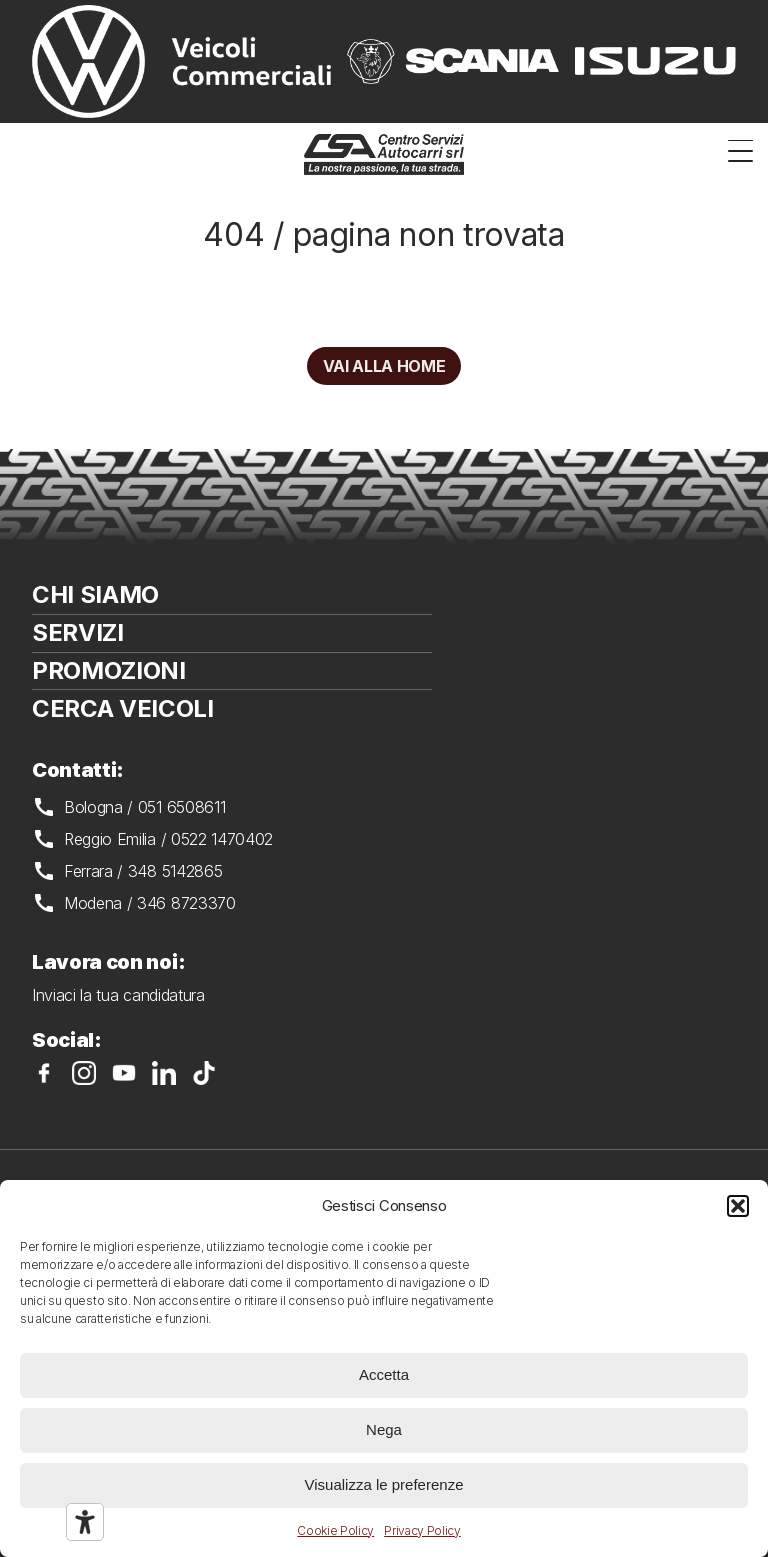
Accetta (384, 1374)
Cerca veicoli (123, 708)
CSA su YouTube (124, 1073)
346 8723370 (186, 903)
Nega (384, 1429)
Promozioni (109, 670)
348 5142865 (175, 871)
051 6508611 (181, 807)
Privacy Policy (422, 1530)
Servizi (78, 632)
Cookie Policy (335, 1530)
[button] (738, 1206)
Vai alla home (384, 366)
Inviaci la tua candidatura (118, 995)
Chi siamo (95, 594)
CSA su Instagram (84, 1073)
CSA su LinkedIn (164, 1073)
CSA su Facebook (44, 1073)
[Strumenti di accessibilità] (85, 1522)
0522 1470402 (222, 839)
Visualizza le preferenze (384, 1484)
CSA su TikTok (204, 1073)
